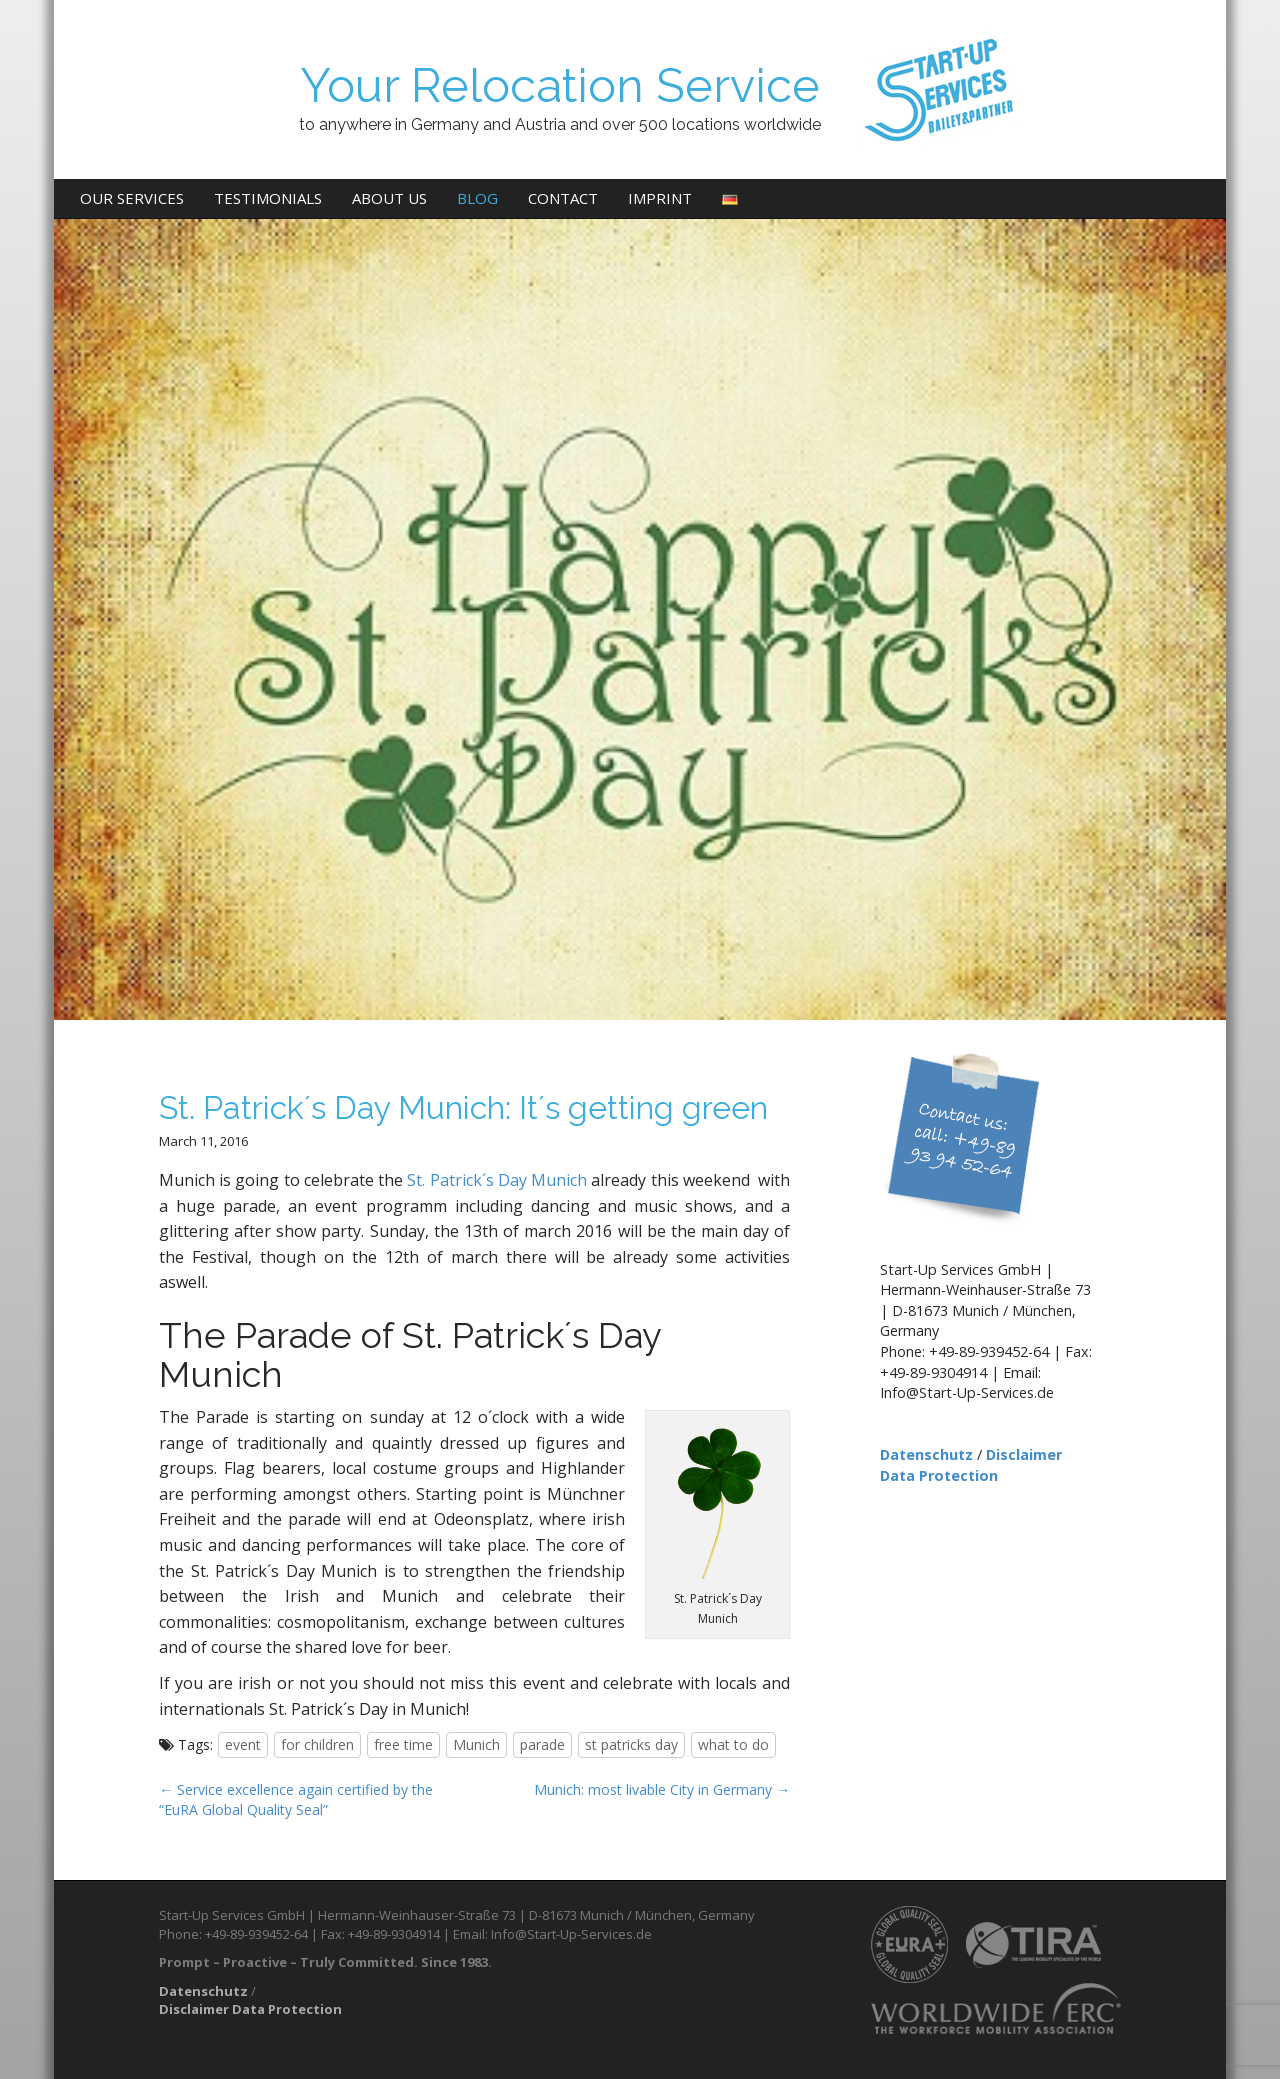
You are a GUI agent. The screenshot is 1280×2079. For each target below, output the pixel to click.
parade (542, 1744)
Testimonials (268, 198)
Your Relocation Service (560, 85)
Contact (563, 198)
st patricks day (631, 1744)
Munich (476, 1744)
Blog (477, 198)
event (243, 1744)
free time (403, 1744)
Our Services (132, 198)
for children (317, 1744)
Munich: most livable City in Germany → (662, 1789)
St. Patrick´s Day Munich (499, 1180)
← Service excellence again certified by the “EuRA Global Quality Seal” (296, 1799)
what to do (733, 1744)
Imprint (660, 198)
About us (389, 198)
